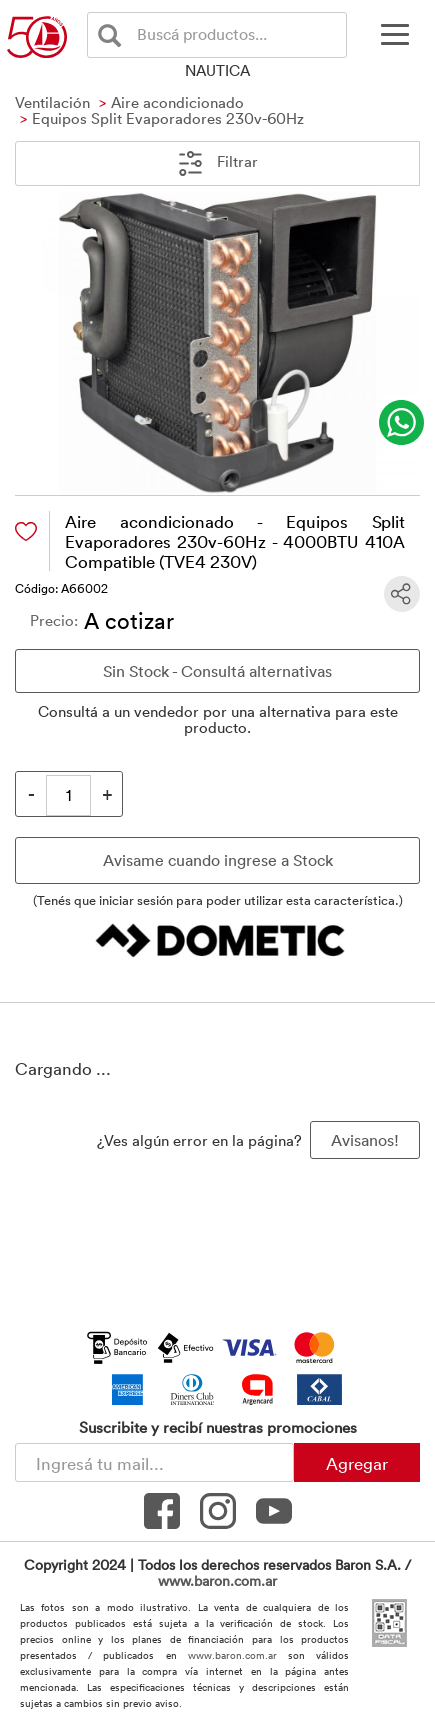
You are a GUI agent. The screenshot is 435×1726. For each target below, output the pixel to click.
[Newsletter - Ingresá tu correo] (154, 1462)
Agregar (357, 1463)
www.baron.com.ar (217, 1580)
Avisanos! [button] (365, 1140)
